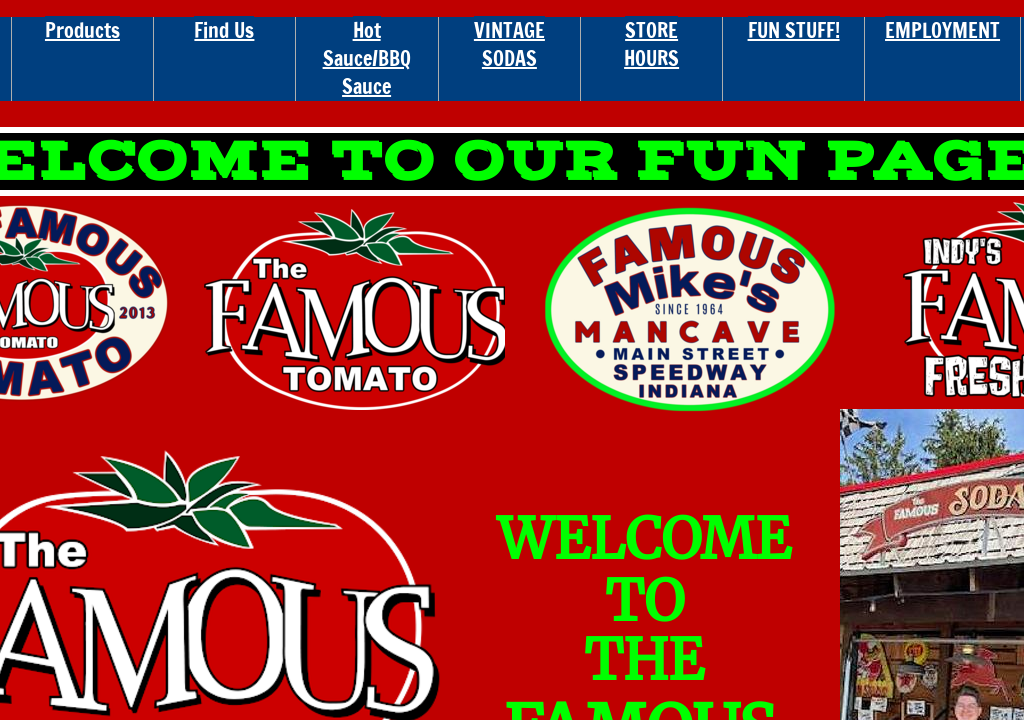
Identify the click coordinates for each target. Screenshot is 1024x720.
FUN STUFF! (794, 30)
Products (82, 30)
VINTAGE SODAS (509, 44)
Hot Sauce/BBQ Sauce (367, 58)
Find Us (224, 30)
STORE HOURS (651, 44)
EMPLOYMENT (942, 30)
